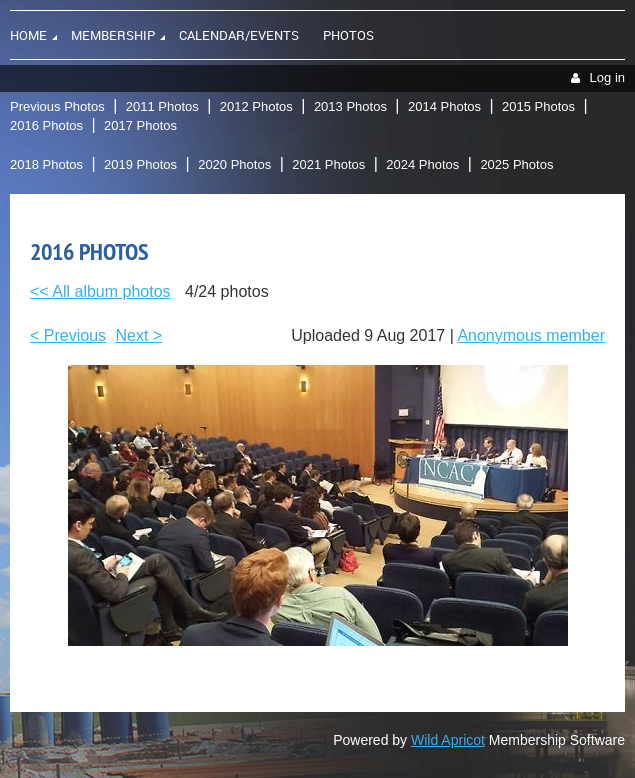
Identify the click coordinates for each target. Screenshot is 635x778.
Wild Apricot (448, 740)
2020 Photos (234, 164)
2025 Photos (516, 164)
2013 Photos (350, 106)
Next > (139, 335)
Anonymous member (531, 335)
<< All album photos (100, 291)
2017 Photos (140, 125)
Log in (607, 77)
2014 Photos (444, 106)
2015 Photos (538, 106)
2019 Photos (140, 164)
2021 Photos (328, 164)
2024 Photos (422, 164)
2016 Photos (46, 125)
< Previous (68, 335)
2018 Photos (46, 164)
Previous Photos (57, 106)
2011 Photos (162, 106)
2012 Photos (256, 106)
